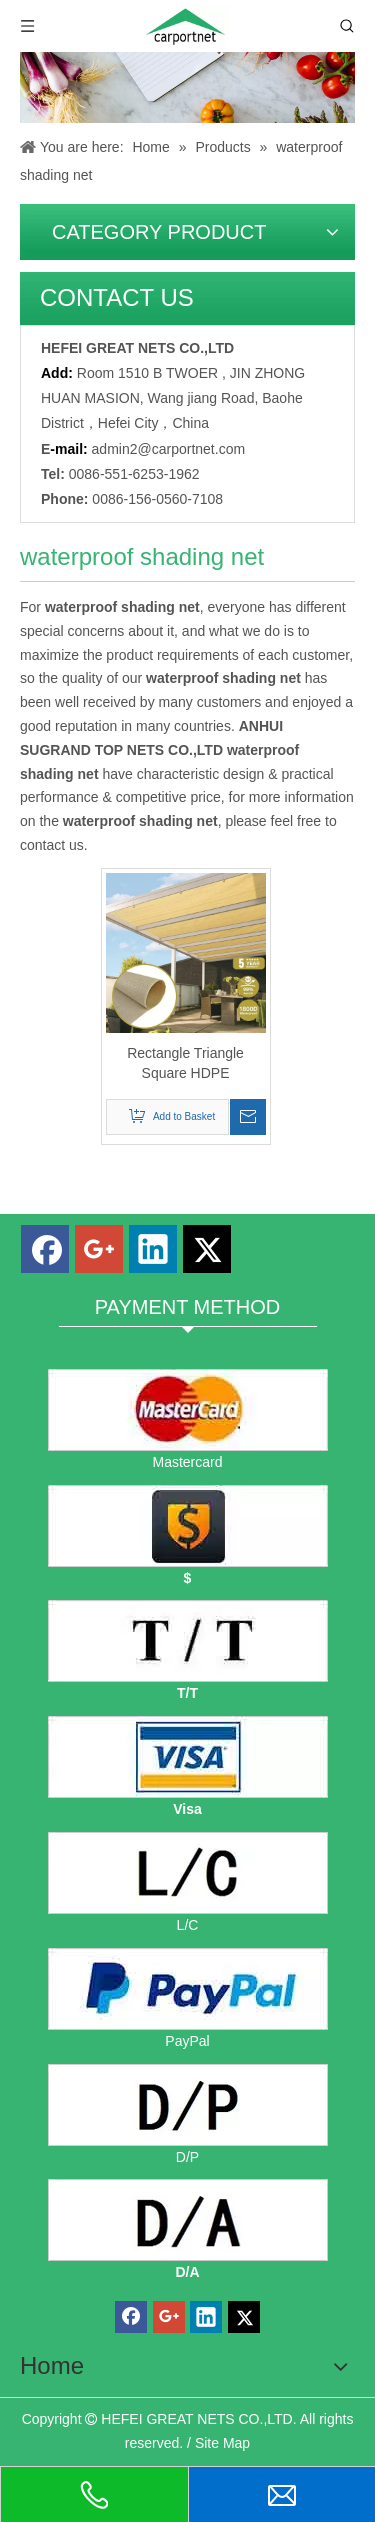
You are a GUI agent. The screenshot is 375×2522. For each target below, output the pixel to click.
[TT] (188, 1641)
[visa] (188, 1757)
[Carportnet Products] (187, 87)
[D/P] (188, 2105)
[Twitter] (207, 1249)
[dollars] (188, 1526)
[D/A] (188, 2220)
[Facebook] (45, 1249)
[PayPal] (188, 1989)
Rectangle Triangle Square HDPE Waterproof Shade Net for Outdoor (185, 1064)
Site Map (222, 2443)
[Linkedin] (153, 1249)
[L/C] (188, 1873)
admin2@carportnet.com (169, 449)
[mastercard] (188, 1410)
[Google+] (99, 1249)
